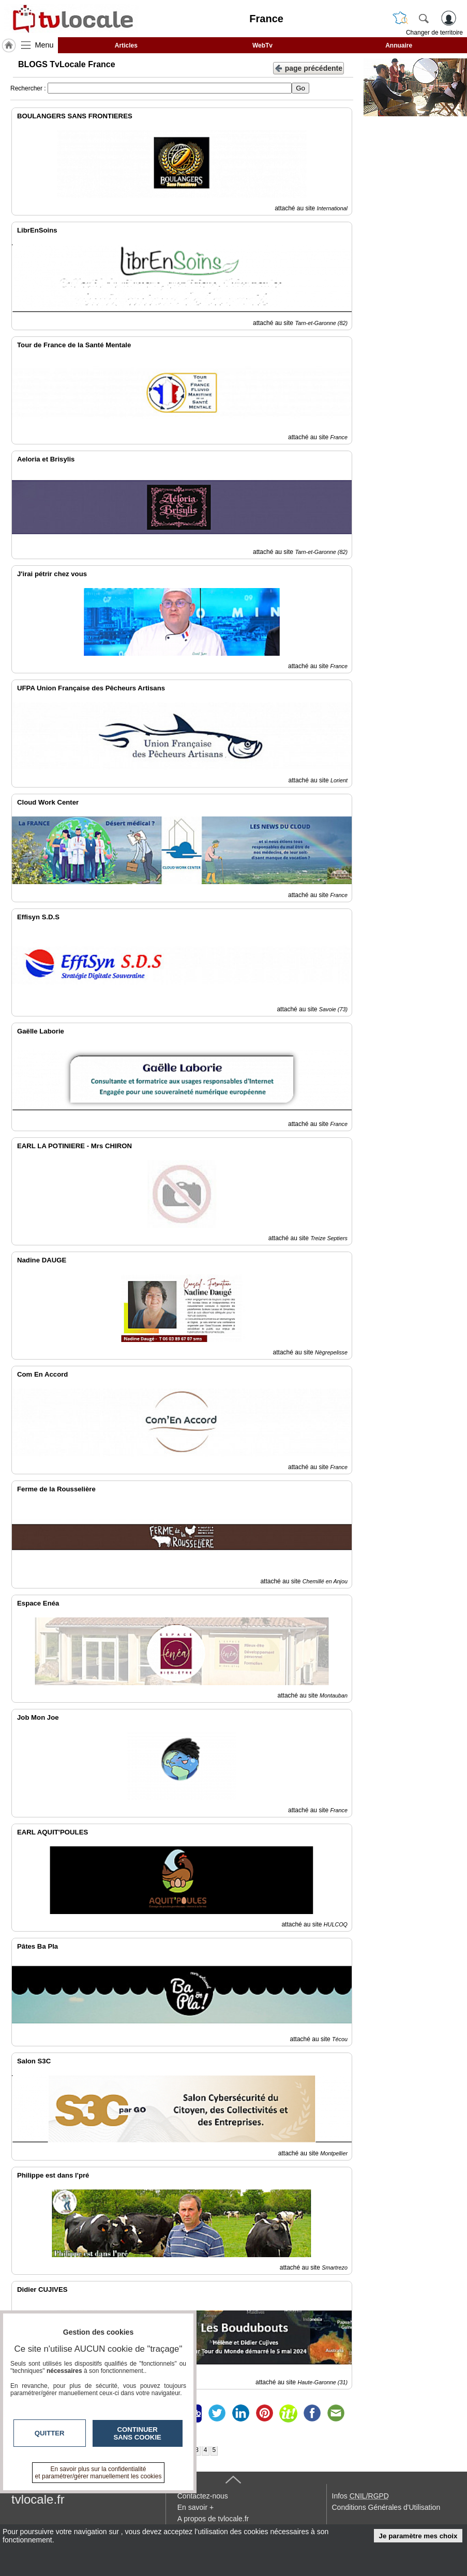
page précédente (308, 67)
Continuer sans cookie (137, 2433)
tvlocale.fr (38, 2499)
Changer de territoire (434, 32)
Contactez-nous (202, 2496)
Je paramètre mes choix (418, 2536)
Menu (44, 45)
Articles (126, 45)
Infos (360, 2496)
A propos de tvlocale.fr (213, 2519)
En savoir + (195, 2507)
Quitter (50, 2433)
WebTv (262, 45)
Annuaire (398, 45)
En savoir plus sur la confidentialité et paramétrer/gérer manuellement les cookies (98, 2472)
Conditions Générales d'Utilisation (386, 2507)
